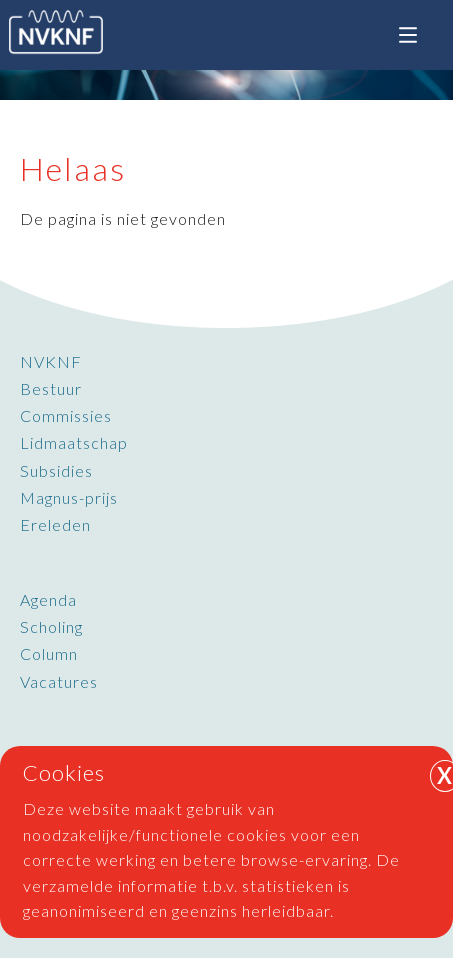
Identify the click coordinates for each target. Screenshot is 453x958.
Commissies (66, 415)
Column (49, 653)
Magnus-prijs (69, 497)
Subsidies (56, 470)
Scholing (51, 626)
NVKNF (51, 361)
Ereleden (55, 524)
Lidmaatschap (74, 442)
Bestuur (51, 388)
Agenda (48, 599)
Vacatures (59, 681)
